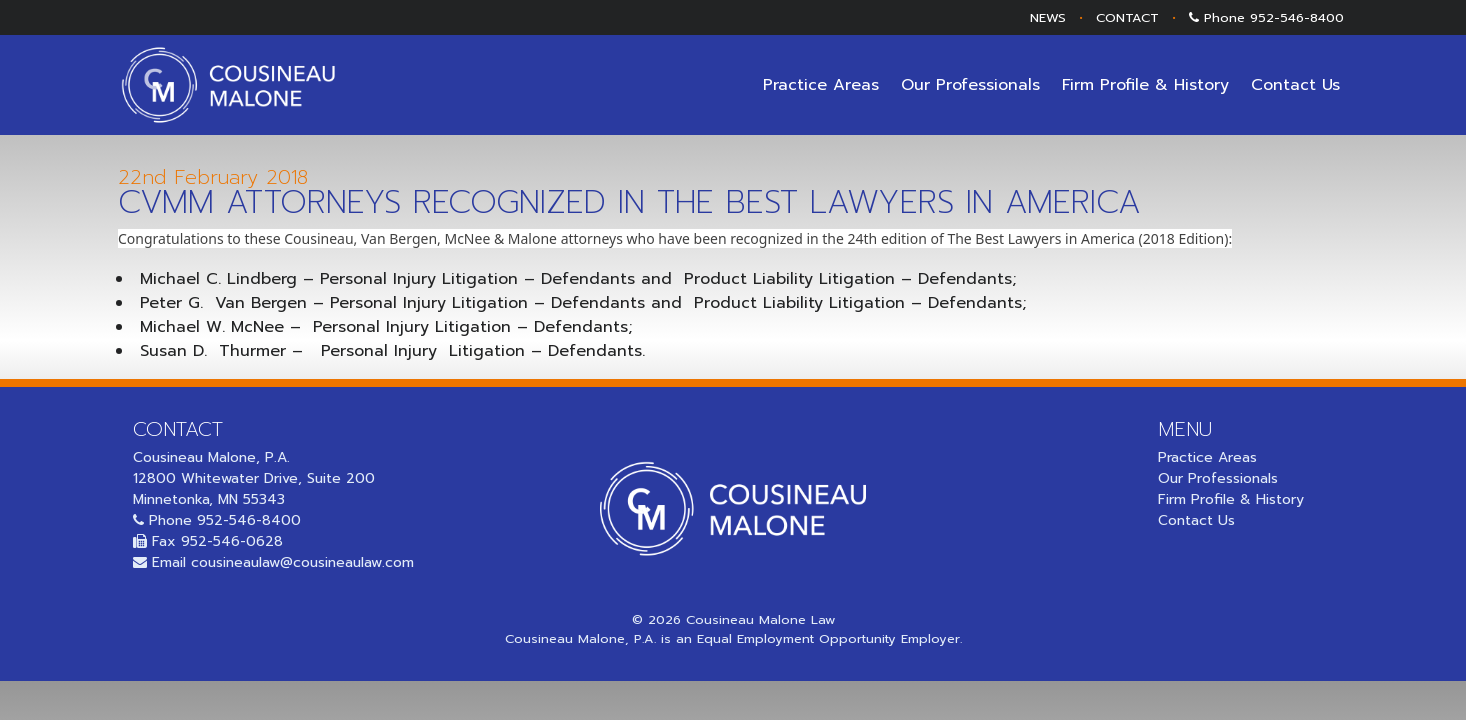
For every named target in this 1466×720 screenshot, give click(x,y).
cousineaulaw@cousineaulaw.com (302, 562)
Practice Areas (821, 85)
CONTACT (1127, 17)
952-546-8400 (1297, 17)
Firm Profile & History (1145, 85)
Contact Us (1295, 85)
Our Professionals (970, 85)
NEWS (1048, 17)
